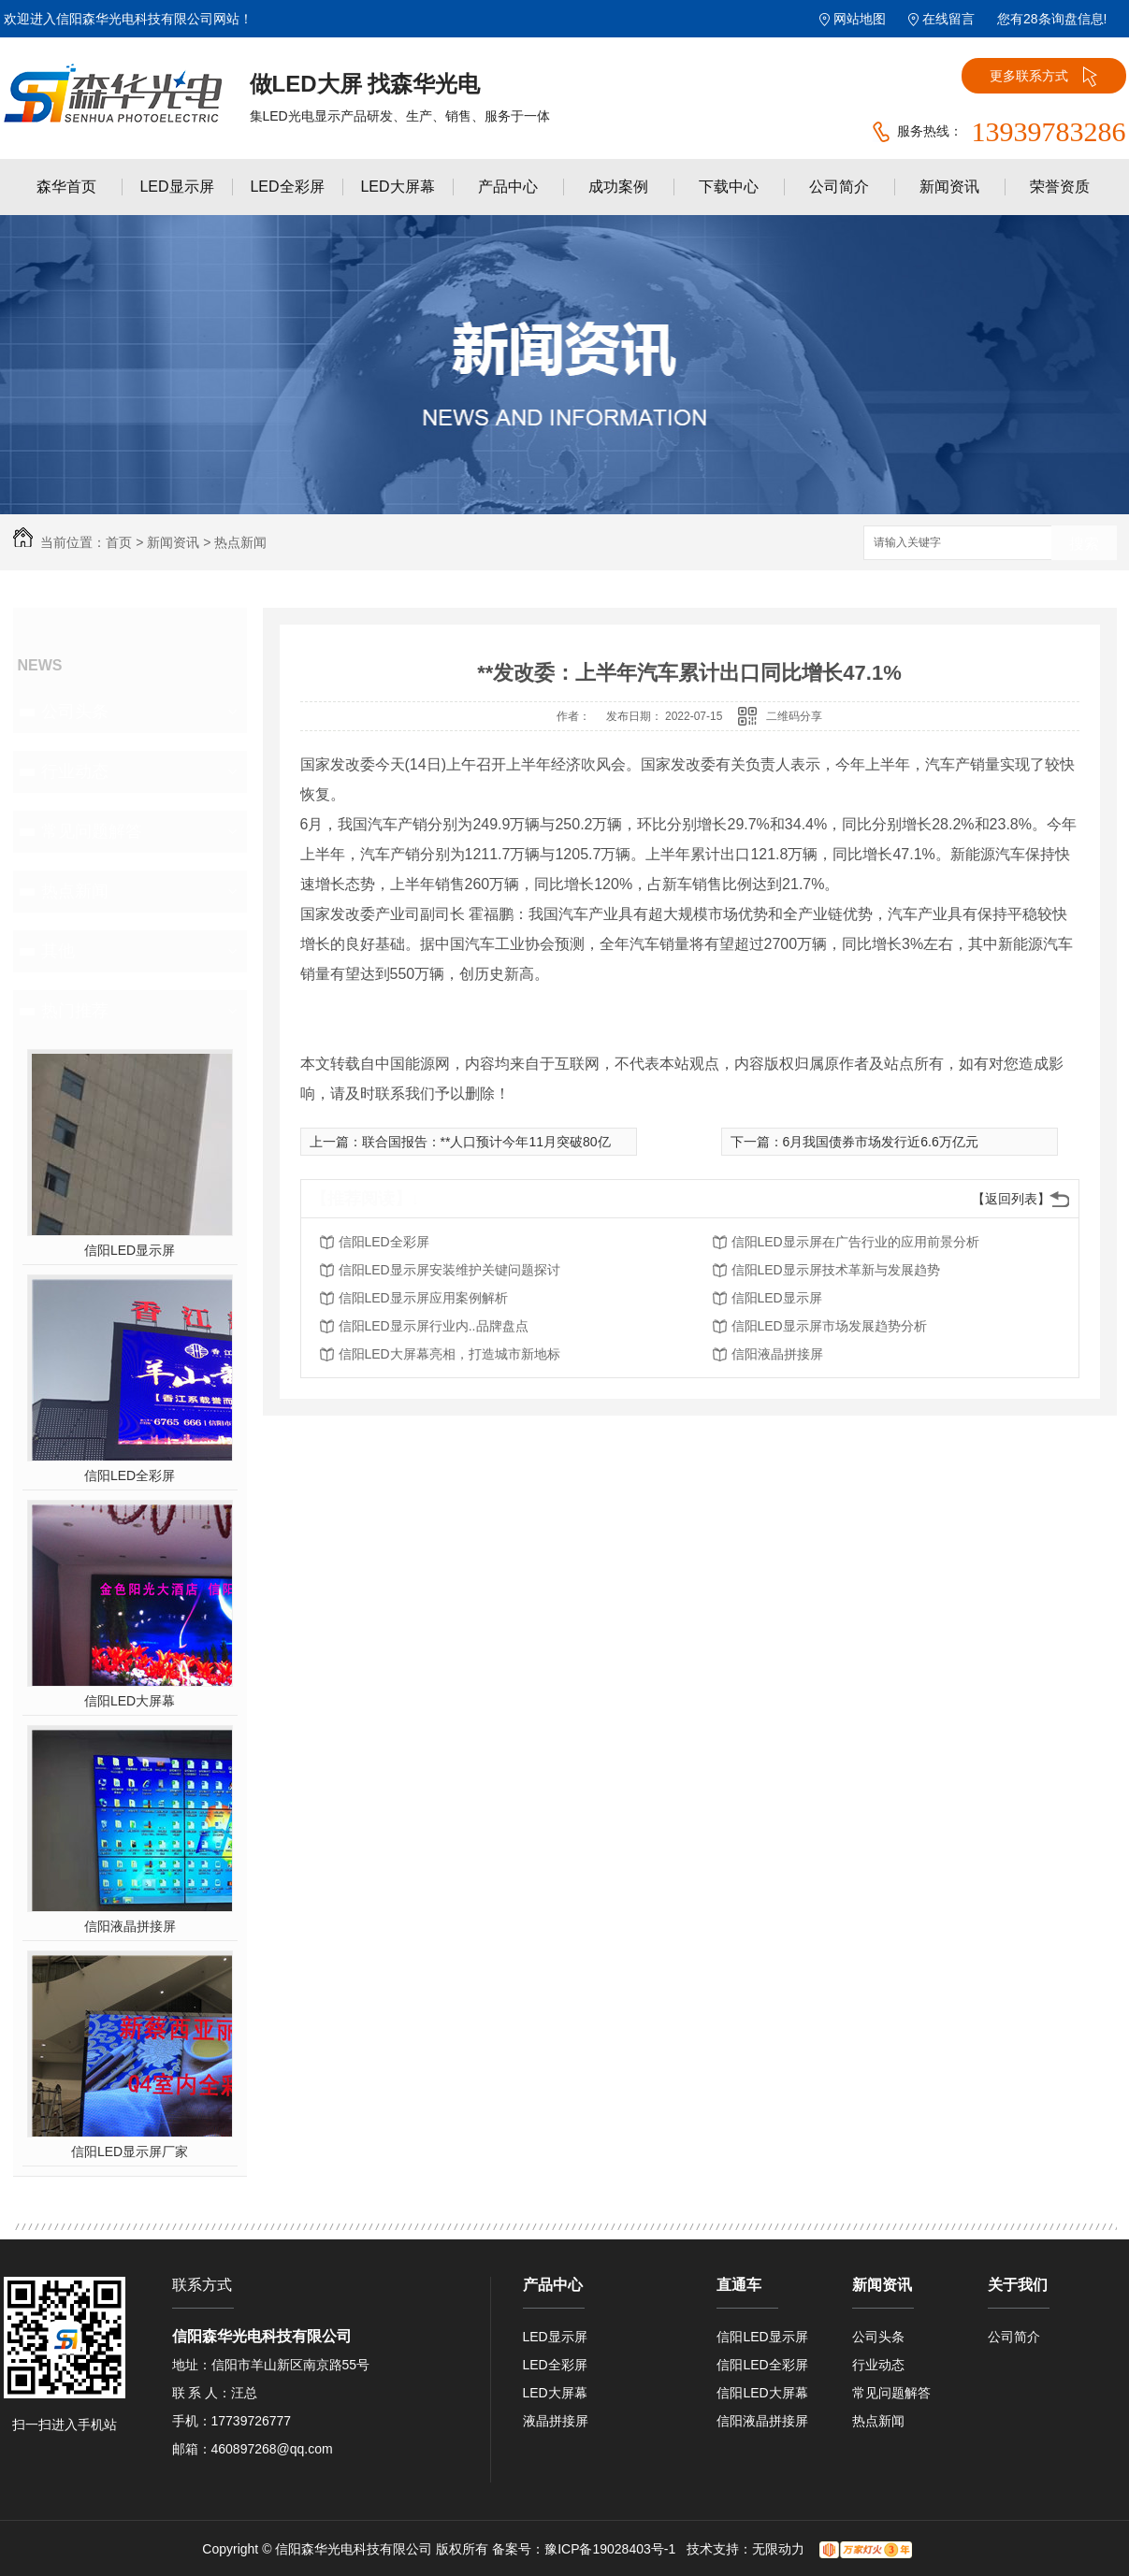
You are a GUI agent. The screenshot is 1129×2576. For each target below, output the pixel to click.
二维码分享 (794, 716)
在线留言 (948, 18)
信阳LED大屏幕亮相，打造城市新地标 (449, 1353)
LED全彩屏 (287, 186)
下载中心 (729, 186)
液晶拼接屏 (555, 2420)
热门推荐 (75, 1010)
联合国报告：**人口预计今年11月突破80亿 (486, 1141)
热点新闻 (240, 542)
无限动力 (778, 2548)
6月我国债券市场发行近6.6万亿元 (880, 1141)
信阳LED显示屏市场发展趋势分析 (829, 1325)
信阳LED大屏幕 (129, 1700)
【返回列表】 (1011, 1198)
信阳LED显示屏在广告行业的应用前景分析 (855, 1241)
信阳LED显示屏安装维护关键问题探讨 (449, 1269)
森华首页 (66, 186)
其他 (58, 951)
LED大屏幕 (397, 186)
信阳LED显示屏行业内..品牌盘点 (433, 1325)
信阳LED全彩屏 (129, 1475)
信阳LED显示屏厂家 (129, 2151)
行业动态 (75, 771)
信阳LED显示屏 (129, 1250)
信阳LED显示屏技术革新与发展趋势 (835, 1269)
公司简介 (839, 186)
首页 (119, 542)
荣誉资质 (1060, 186)
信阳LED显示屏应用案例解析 (423, 1297)
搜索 (1084, 544)
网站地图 (859, 18)
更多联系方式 (1043, 76)
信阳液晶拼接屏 (130, 1926)
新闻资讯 (949, 186)
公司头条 (75, 711)
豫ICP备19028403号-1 (609, 2548)
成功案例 (618, 186)
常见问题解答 (91, 831)
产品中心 (508, 186)
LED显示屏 (176, 186)
